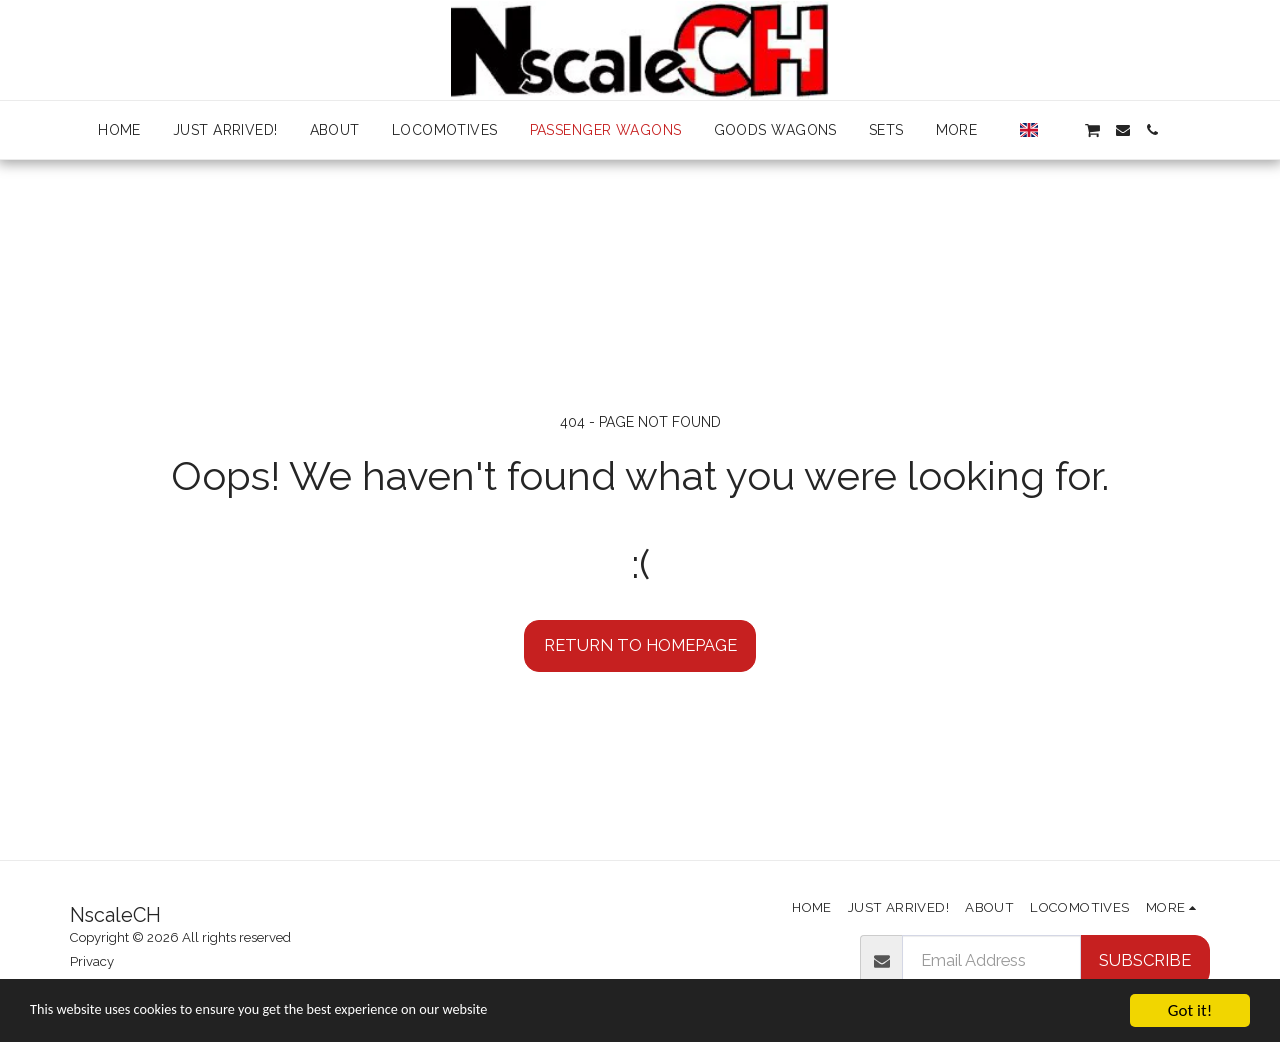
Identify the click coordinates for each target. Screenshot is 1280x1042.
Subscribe (1145, 960)
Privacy (92, 961)
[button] (1061, 130)
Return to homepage (640, 645)
